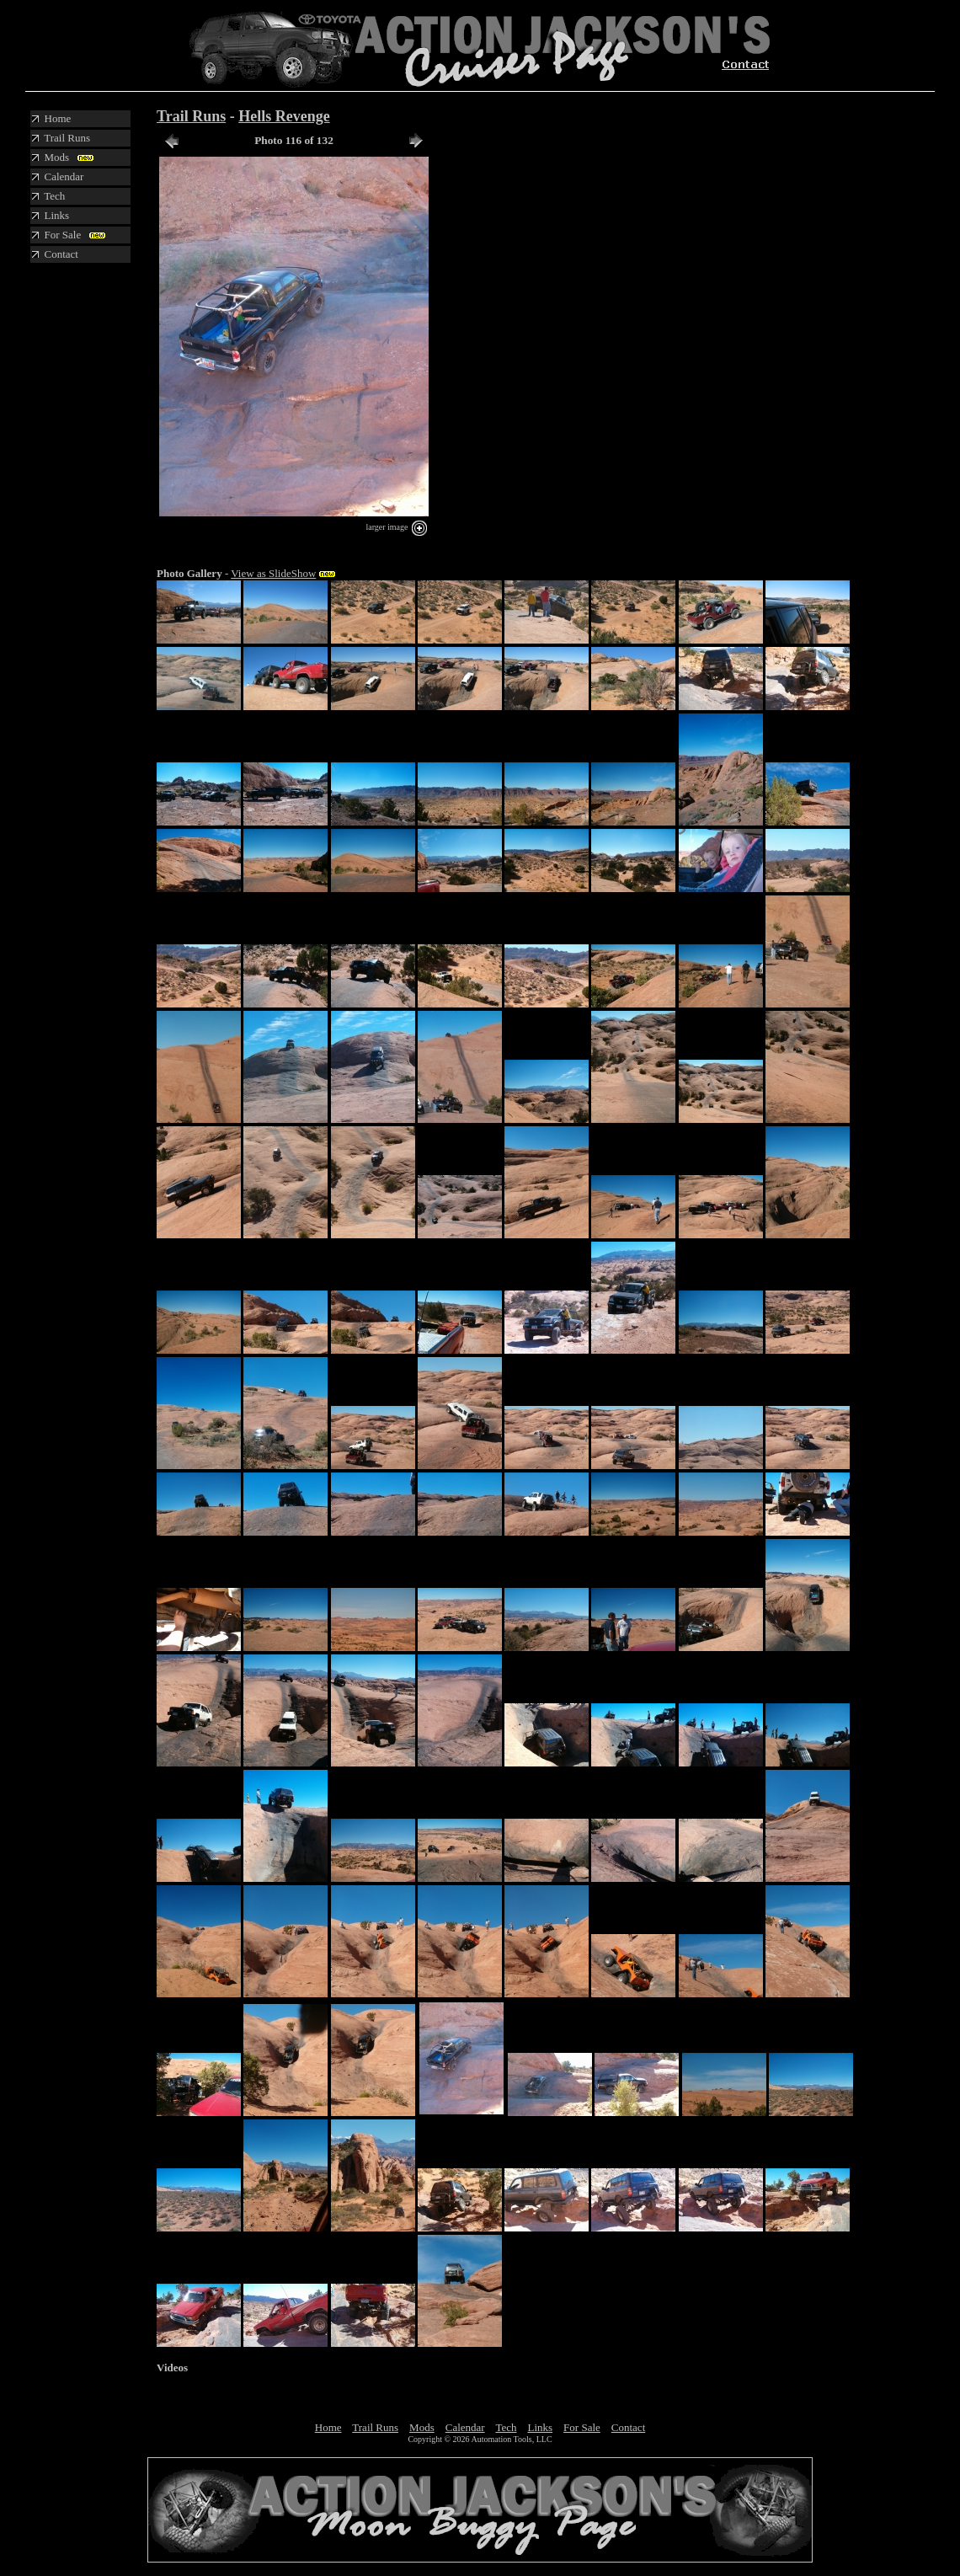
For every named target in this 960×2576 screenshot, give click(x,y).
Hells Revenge (283, 116)
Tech (505, 2427)
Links (539, 2427)
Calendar (465, 2427)
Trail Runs (191, 116)
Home (328, 2427)
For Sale (581, 2427)
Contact (628, 2427)
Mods (422, 2427)
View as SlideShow (273, 573)
